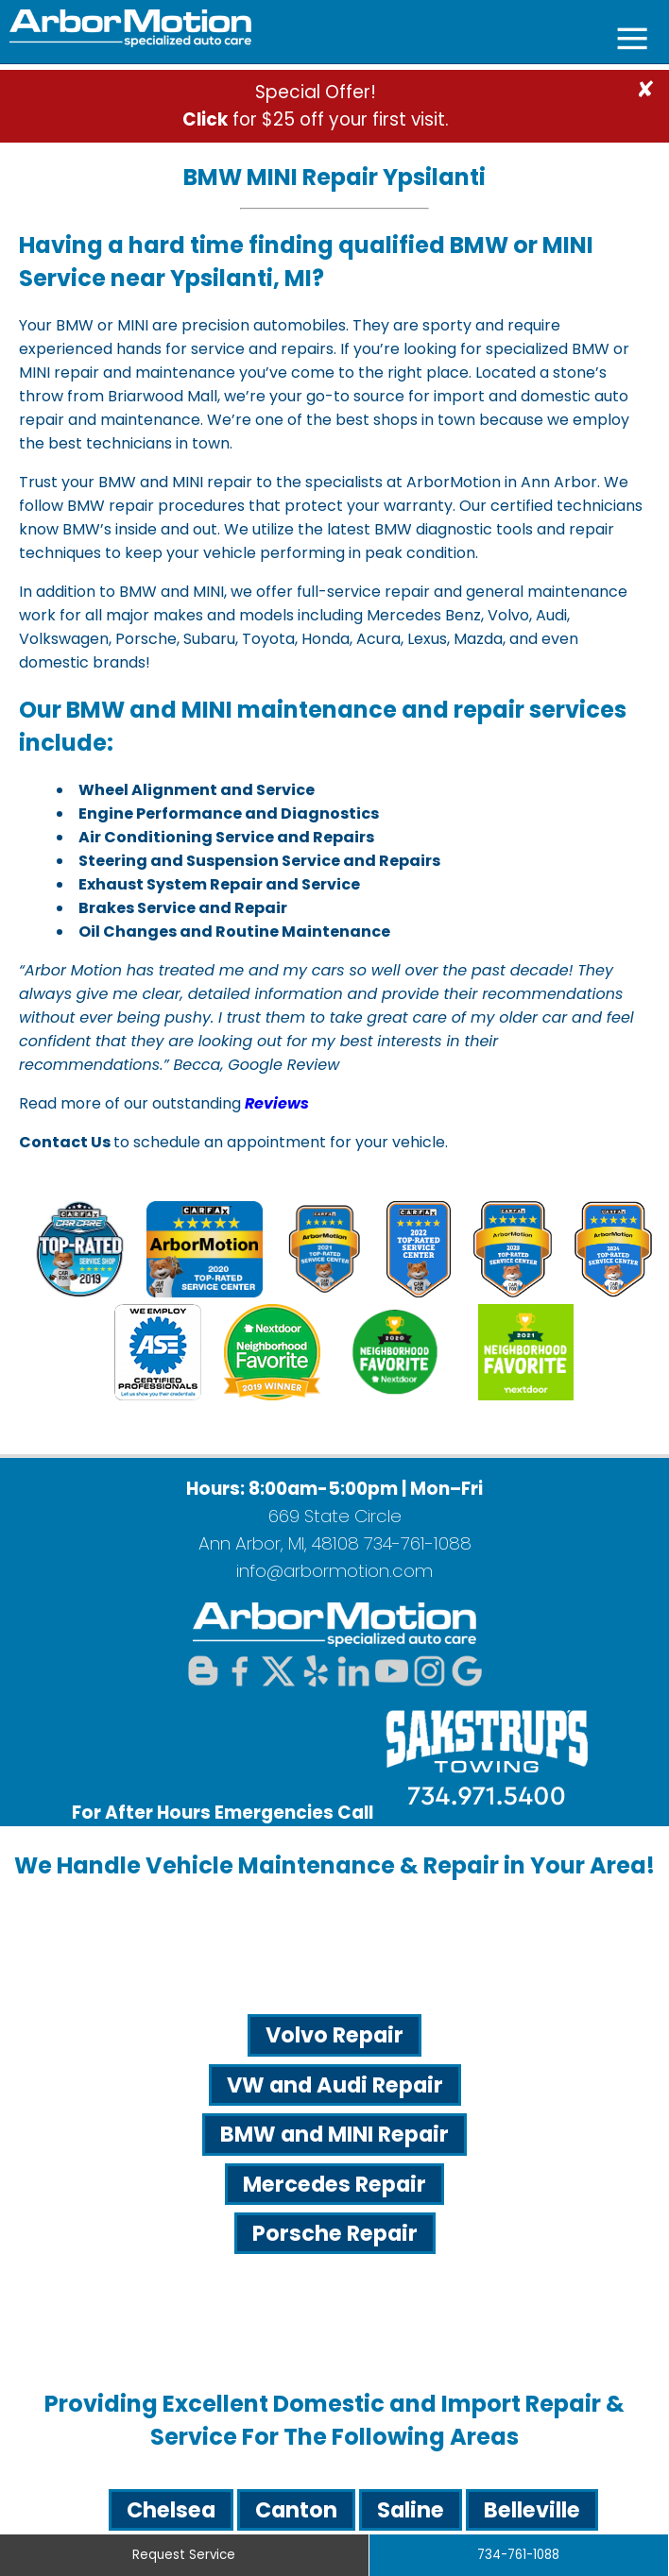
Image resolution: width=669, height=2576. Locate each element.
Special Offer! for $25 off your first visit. (315, 105)
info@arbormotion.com (334, 1571)
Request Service (183, 2555)
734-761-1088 (418, 1543)
